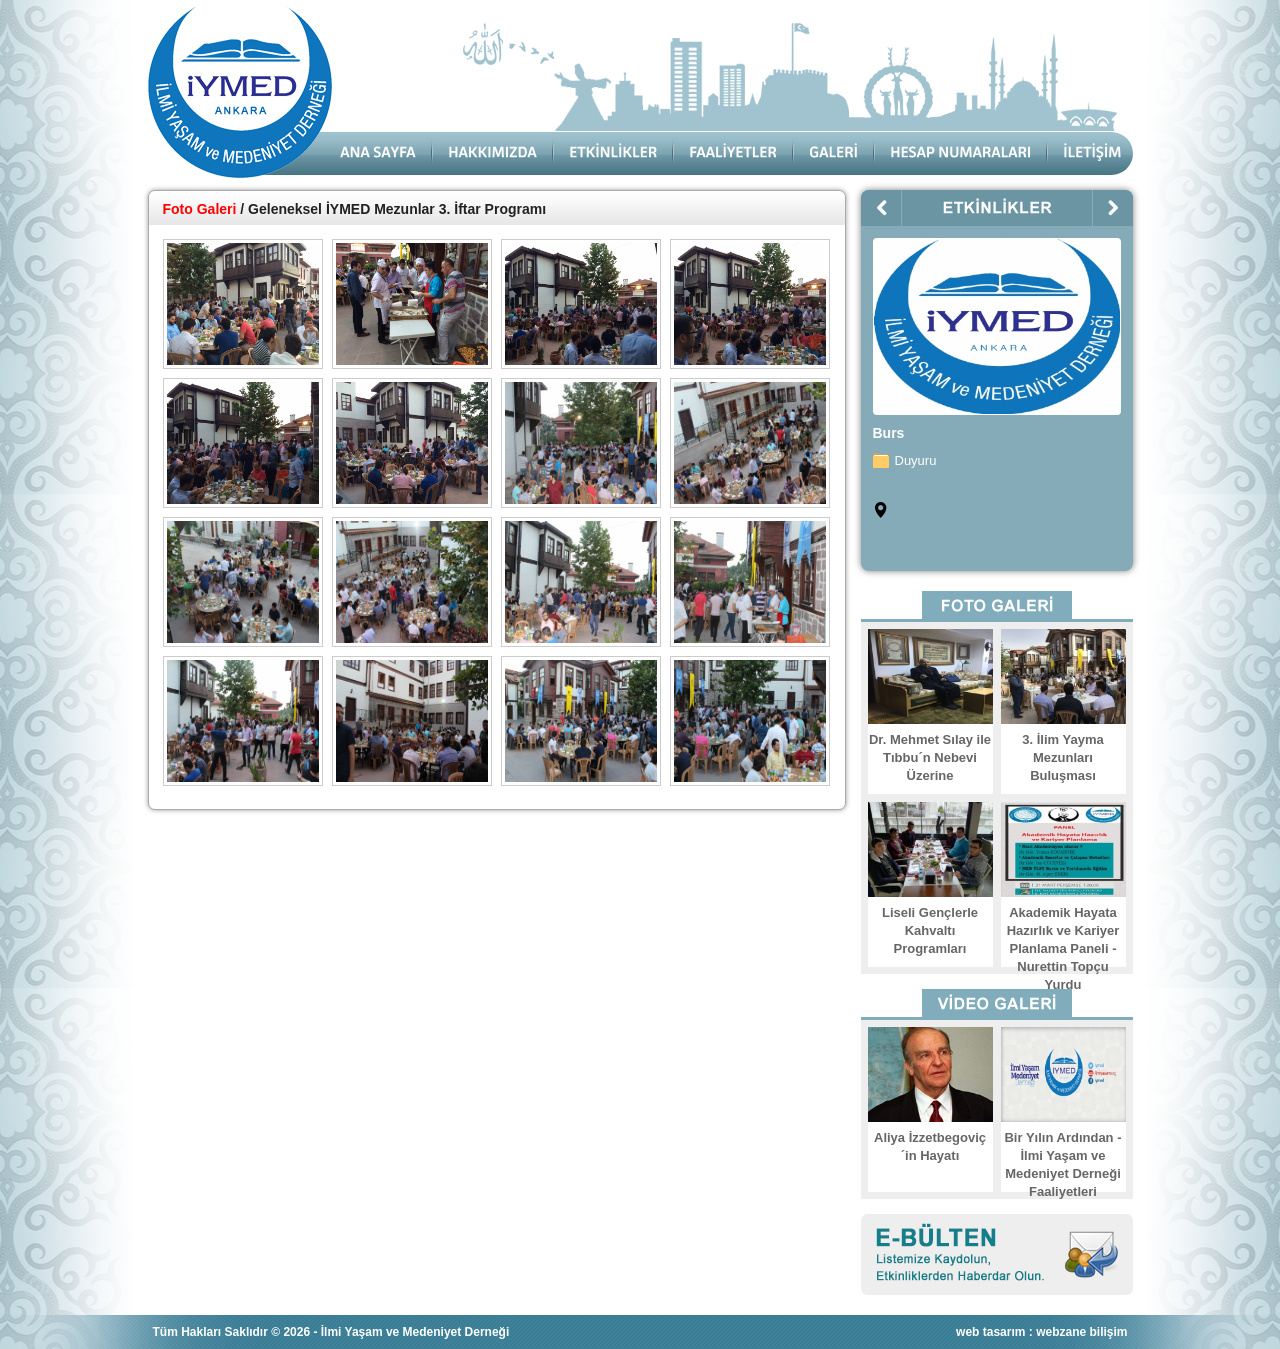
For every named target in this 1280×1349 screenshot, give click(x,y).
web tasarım (990, 1332)
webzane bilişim (1081, 1332)
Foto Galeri (200, 209)
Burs (889, 433)
